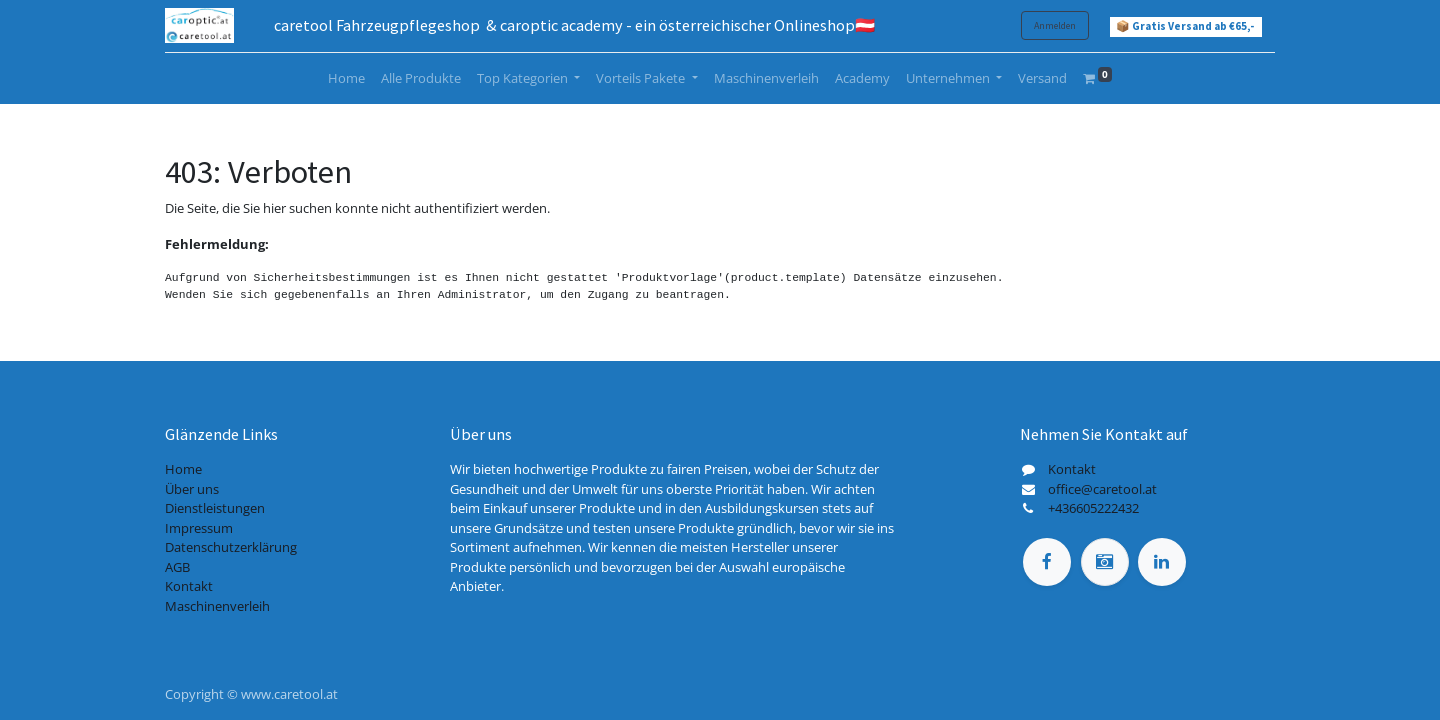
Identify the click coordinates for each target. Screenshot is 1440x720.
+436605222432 (1093, 508)
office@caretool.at (1102, 489)
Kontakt (189, 586)
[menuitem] (346, 79)
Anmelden (1055, 25)
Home (183, 469)
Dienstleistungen (215, 508)
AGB (177, 567)
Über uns (192, 489)
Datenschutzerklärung (231, 547)
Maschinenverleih (217, 606)
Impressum (199, 528)
